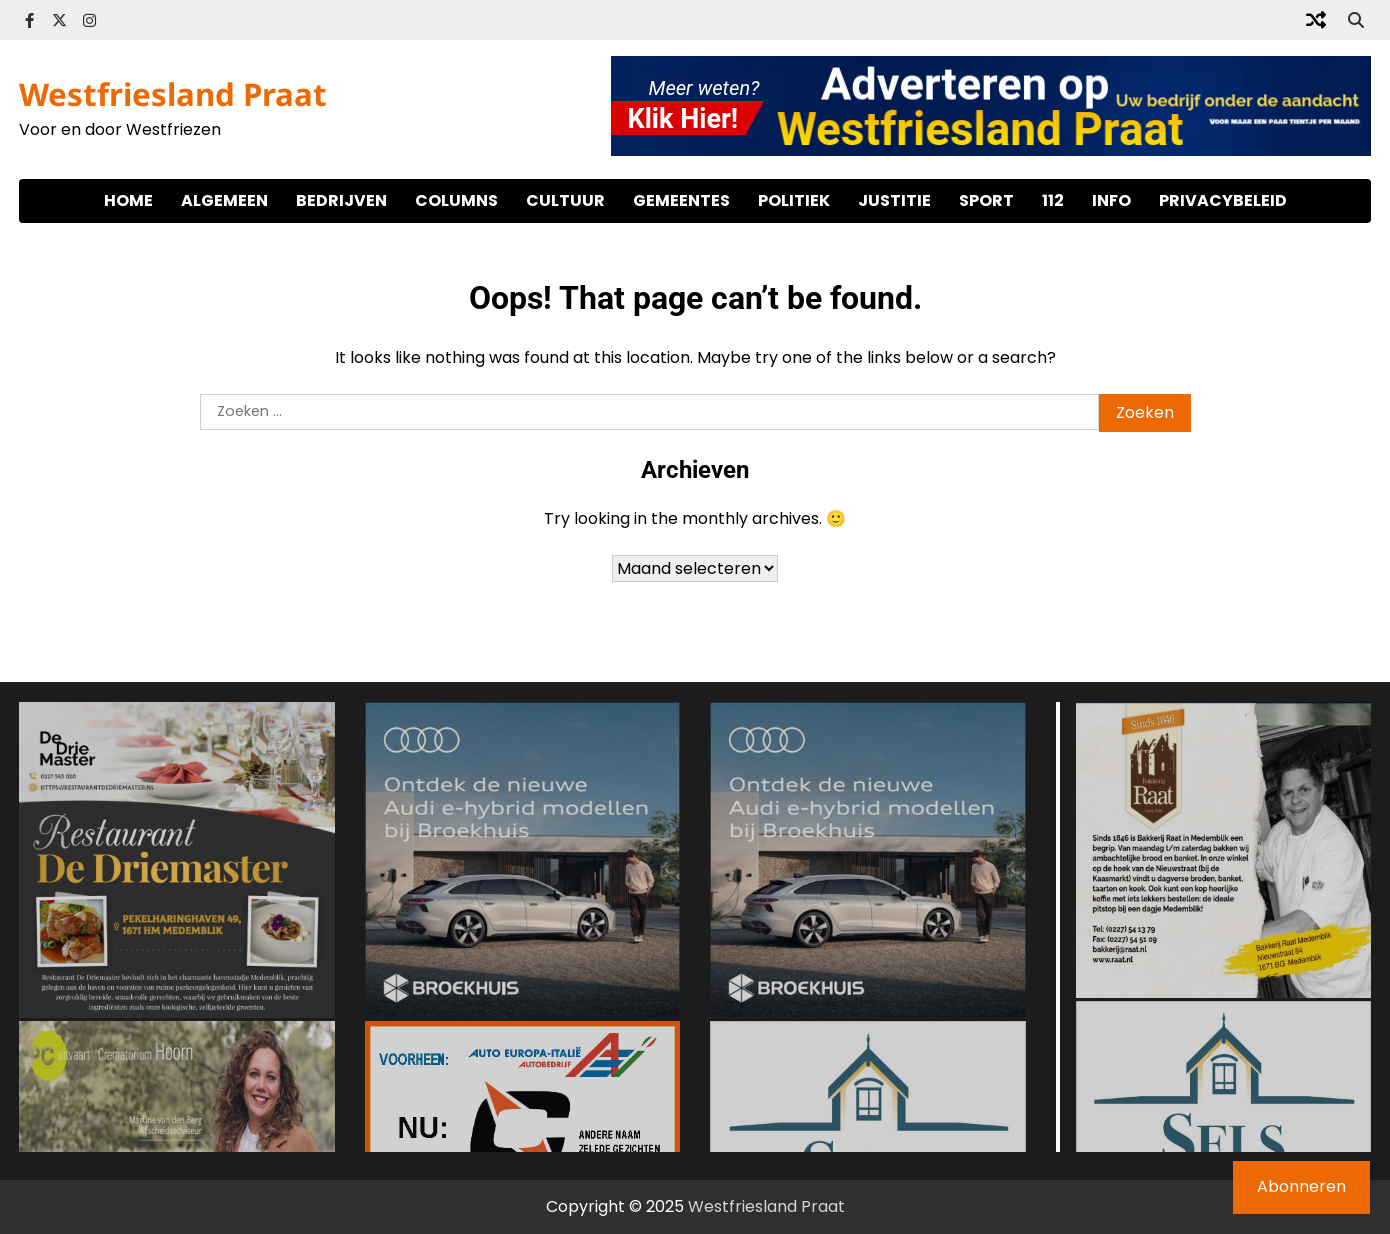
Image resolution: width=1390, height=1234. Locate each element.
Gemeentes (681, 200)
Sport (986, 200)
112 (1053, 200)
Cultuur (565, 200)
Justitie (894, 200)
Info (1111, 200)
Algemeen (224, 200)
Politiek (794, 200)
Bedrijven (341, 200)
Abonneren (1301, 1186)
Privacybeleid (1223, 200)
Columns (456, 200)
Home (128, 200)
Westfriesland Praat (173, 94)
